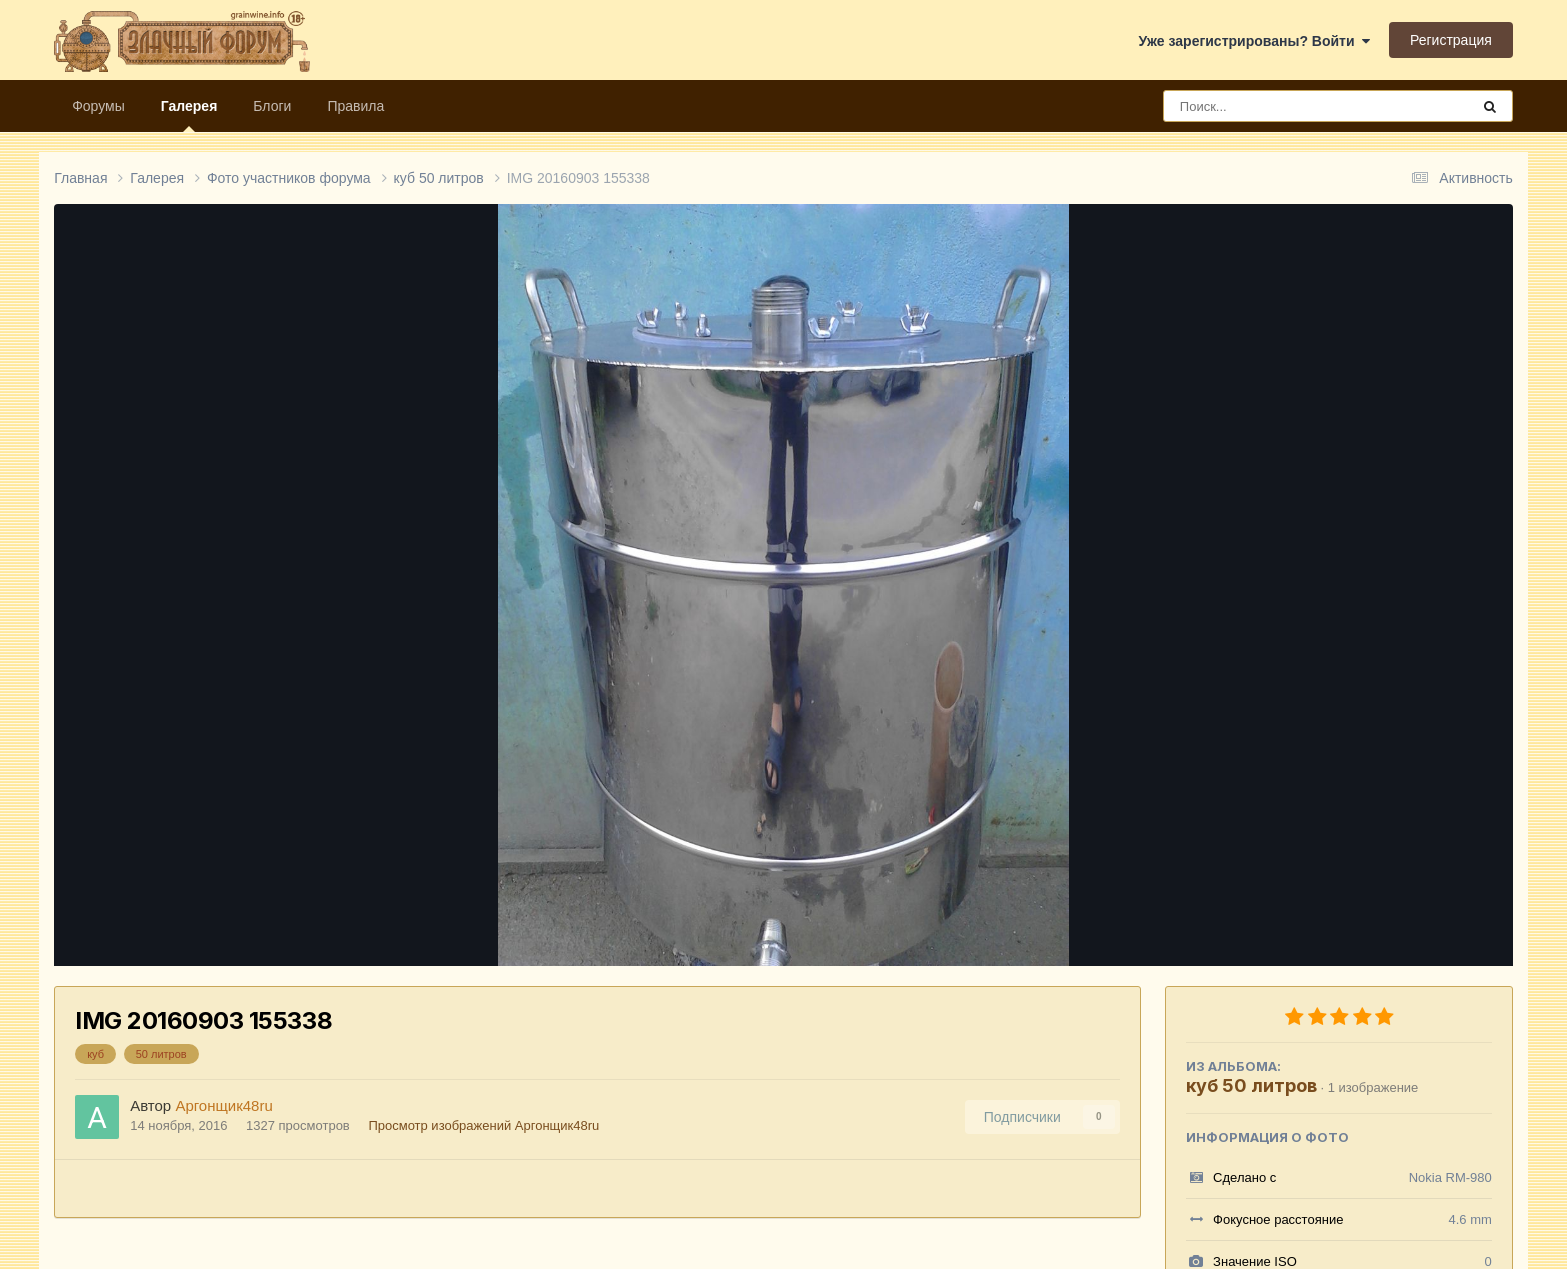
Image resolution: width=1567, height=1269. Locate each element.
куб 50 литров (1251, 1085)
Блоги (272, 106)
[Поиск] (1279, 106)
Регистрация (1451, 40)
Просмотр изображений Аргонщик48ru (483, 1125)
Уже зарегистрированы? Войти (1255, 41)
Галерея (189, 115)
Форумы (98, 106)
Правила (355, 106)
